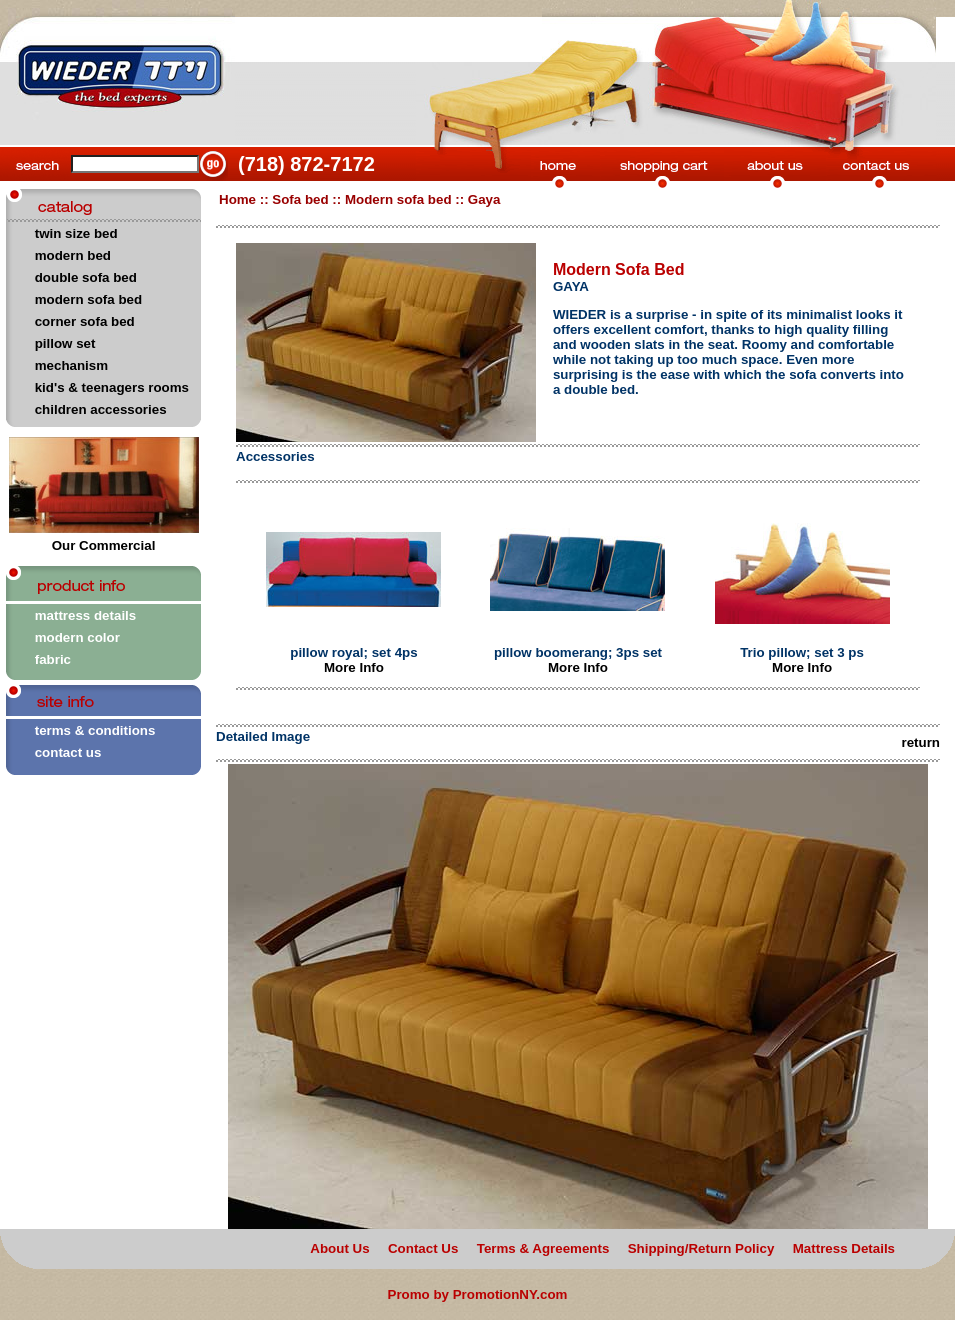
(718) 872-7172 (306, 164)
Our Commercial (104, 539)
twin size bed (76, 233)
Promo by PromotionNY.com (478, 1294)
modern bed (73, 255)
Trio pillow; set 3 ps (802, 652)
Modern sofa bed (398, 199)
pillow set (65, 343)
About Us (339, 1248)
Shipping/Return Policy (701, 1248)
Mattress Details (844, 1248)
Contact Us (423, 1248)
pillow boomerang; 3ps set (578, 652)
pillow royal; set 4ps (353, 652)
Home (237, 199)
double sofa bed (86, 277)
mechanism (71, 365)
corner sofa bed (85, 321)
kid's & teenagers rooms (112, 387)
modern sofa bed (88, 299)
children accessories (101, 409)
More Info (354, 667)
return (920, 742)
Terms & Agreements (543, 1248)
